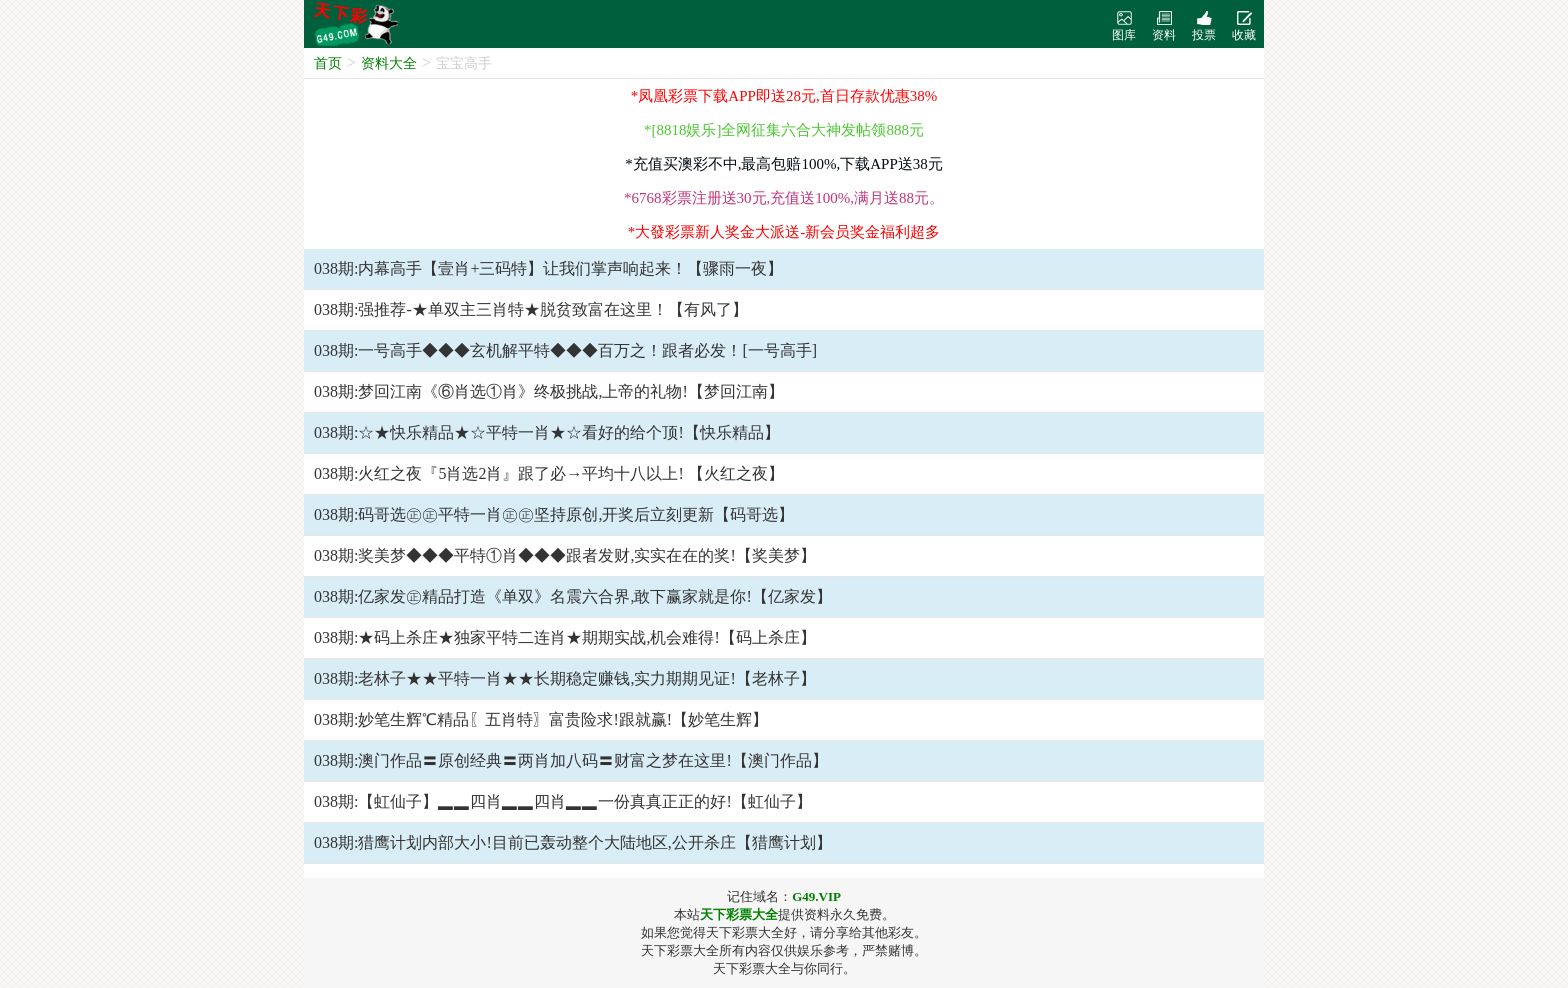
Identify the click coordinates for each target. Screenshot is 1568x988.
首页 (328, 63)
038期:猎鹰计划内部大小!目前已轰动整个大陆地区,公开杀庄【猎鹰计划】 (573, 842)
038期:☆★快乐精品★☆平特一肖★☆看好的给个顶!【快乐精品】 (547, 432)
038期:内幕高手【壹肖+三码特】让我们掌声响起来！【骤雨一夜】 (548, 268)
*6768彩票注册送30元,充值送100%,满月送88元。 (784, 198)
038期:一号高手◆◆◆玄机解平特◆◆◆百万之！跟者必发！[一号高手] (565, 350)
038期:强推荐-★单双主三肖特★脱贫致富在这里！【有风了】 (531, 309)
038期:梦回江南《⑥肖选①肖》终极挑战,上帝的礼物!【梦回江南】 (549, 391)
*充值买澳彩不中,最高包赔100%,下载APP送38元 (784, 164)
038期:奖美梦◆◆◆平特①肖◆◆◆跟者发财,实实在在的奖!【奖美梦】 (565, 555)
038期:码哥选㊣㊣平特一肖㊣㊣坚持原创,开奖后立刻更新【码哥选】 (554, 514)
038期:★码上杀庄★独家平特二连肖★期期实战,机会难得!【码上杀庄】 (565, 637)
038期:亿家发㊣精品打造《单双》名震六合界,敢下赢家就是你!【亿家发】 (573, 596)
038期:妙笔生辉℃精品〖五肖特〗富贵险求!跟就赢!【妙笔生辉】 (541, 719)
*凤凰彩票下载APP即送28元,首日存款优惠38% (784, 96)
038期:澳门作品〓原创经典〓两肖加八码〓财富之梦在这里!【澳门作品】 (571, 760)
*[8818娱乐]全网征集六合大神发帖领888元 (784, 130)
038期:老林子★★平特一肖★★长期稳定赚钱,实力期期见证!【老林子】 (565, 678)
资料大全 (389, 63)
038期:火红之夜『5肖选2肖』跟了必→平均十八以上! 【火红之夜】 (549, 473)
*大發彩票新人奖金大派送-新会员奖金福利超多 (784, 232)
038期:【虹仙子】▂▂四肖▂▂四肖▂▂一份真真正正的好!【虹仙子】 (563, 801)
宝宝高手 (464, 63)
